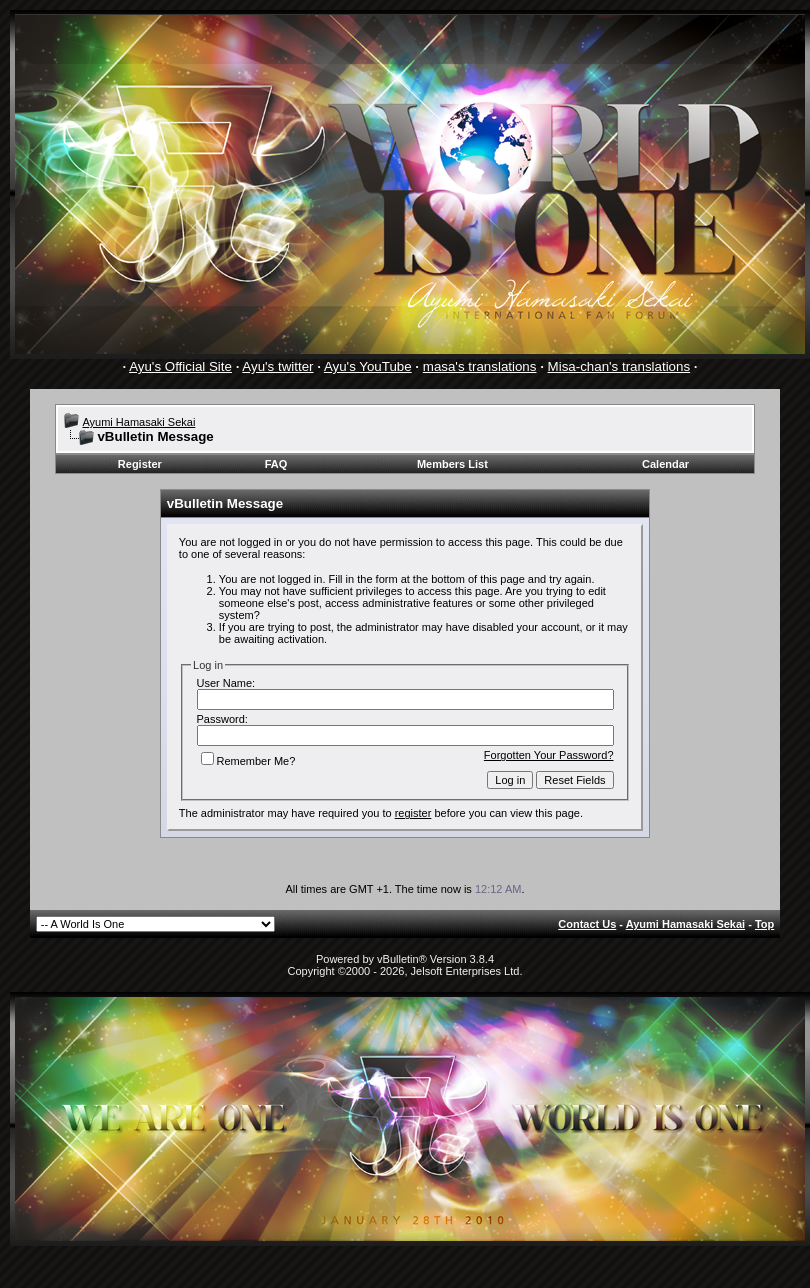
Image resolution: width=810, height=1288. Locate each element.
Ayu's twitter (277, 366)
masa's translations (480, 366)
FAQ (276, 464)
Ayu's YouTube (368, 366)
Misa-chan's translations (619, 366)
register (413, 813)
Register (140, 464)
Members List (452, 464)
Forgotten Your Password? (549, 755)
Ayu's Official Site (180, 366)
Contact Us (587, 924)
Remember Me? (248, 761)
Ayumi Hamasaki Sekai (138, 422)
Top (764, 924)
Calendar (665, 464)
